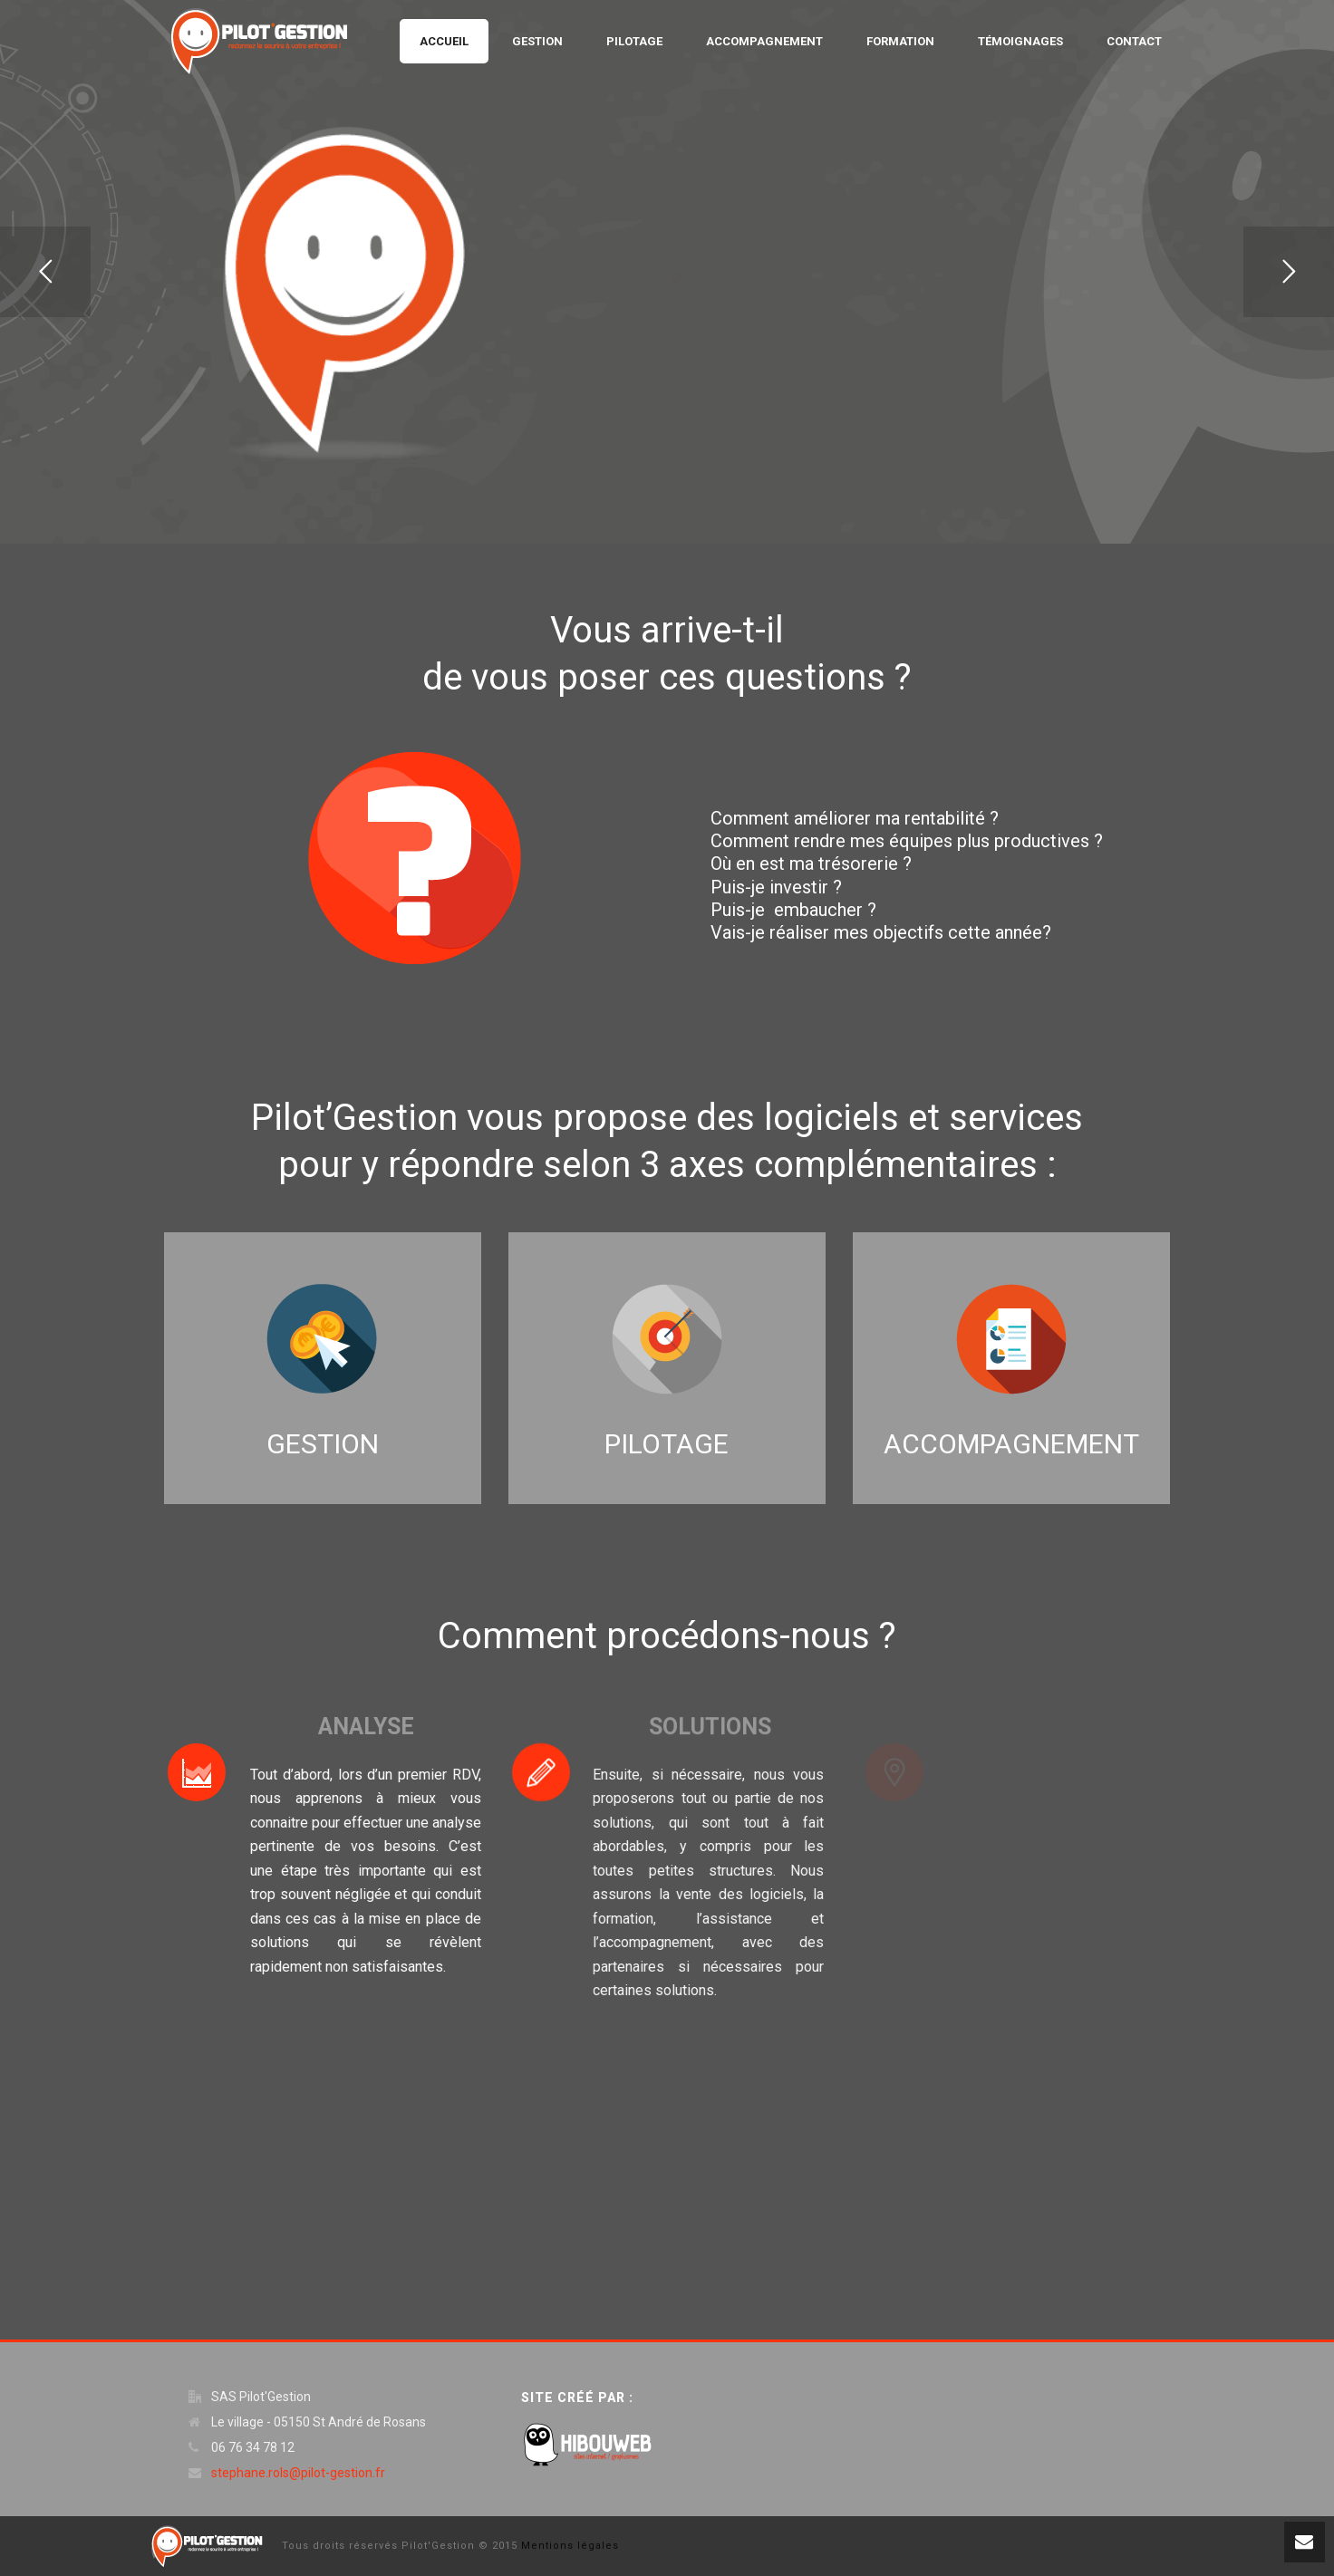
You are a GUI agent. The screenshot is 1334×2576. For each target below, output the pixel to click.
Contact (1134, 41)
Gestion (537, 41)
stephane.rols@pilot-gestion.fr (298, 2472)
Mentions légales (570, 2546)
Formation (900, 41)
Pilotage (634, 41)
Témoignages (1020, 41)
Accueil (444, 41)
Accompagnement (764, 41)
